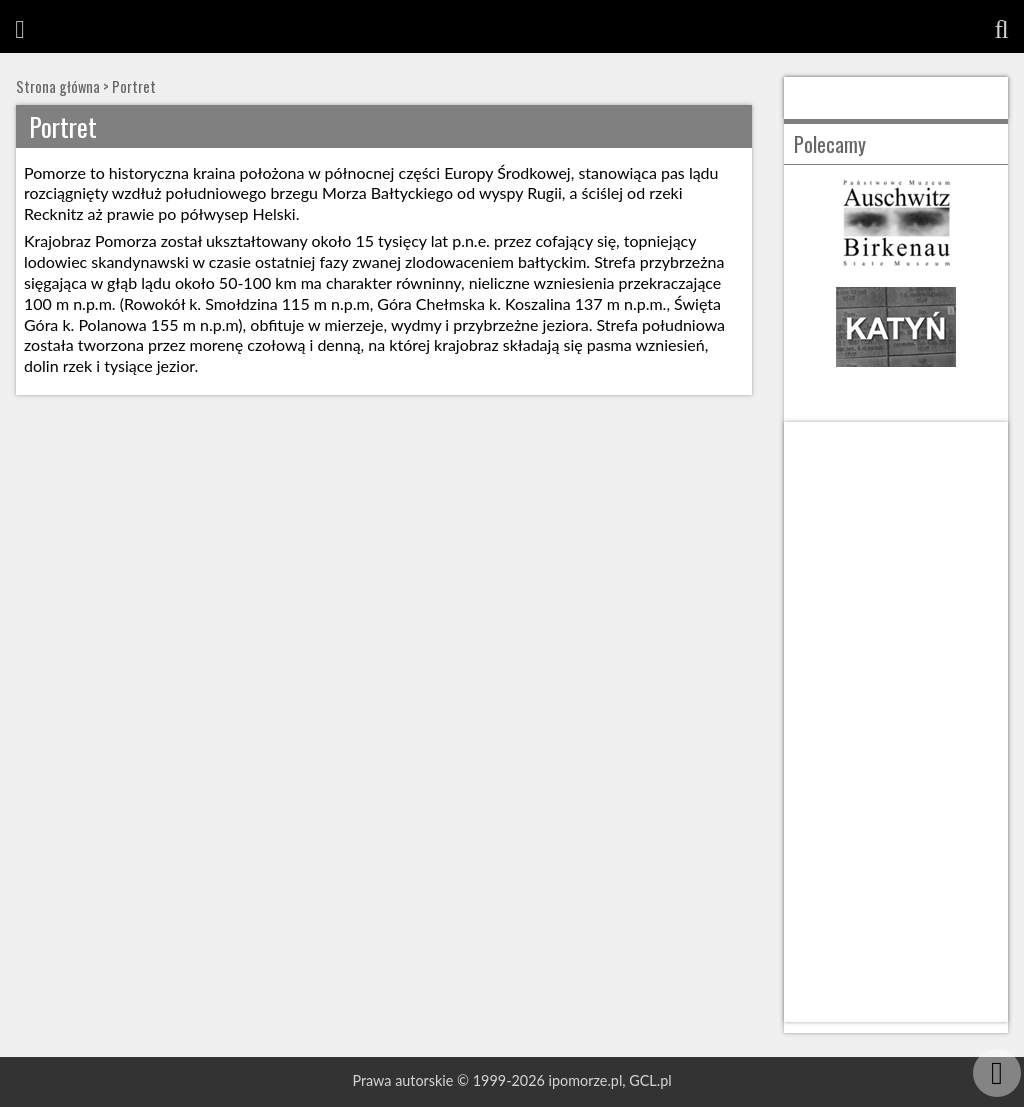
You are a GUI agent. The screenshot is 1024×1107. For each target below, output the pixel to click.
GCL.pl (650, 1080)
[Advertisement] (896, 722)
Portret (134, 86)
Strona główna (58, 86)
